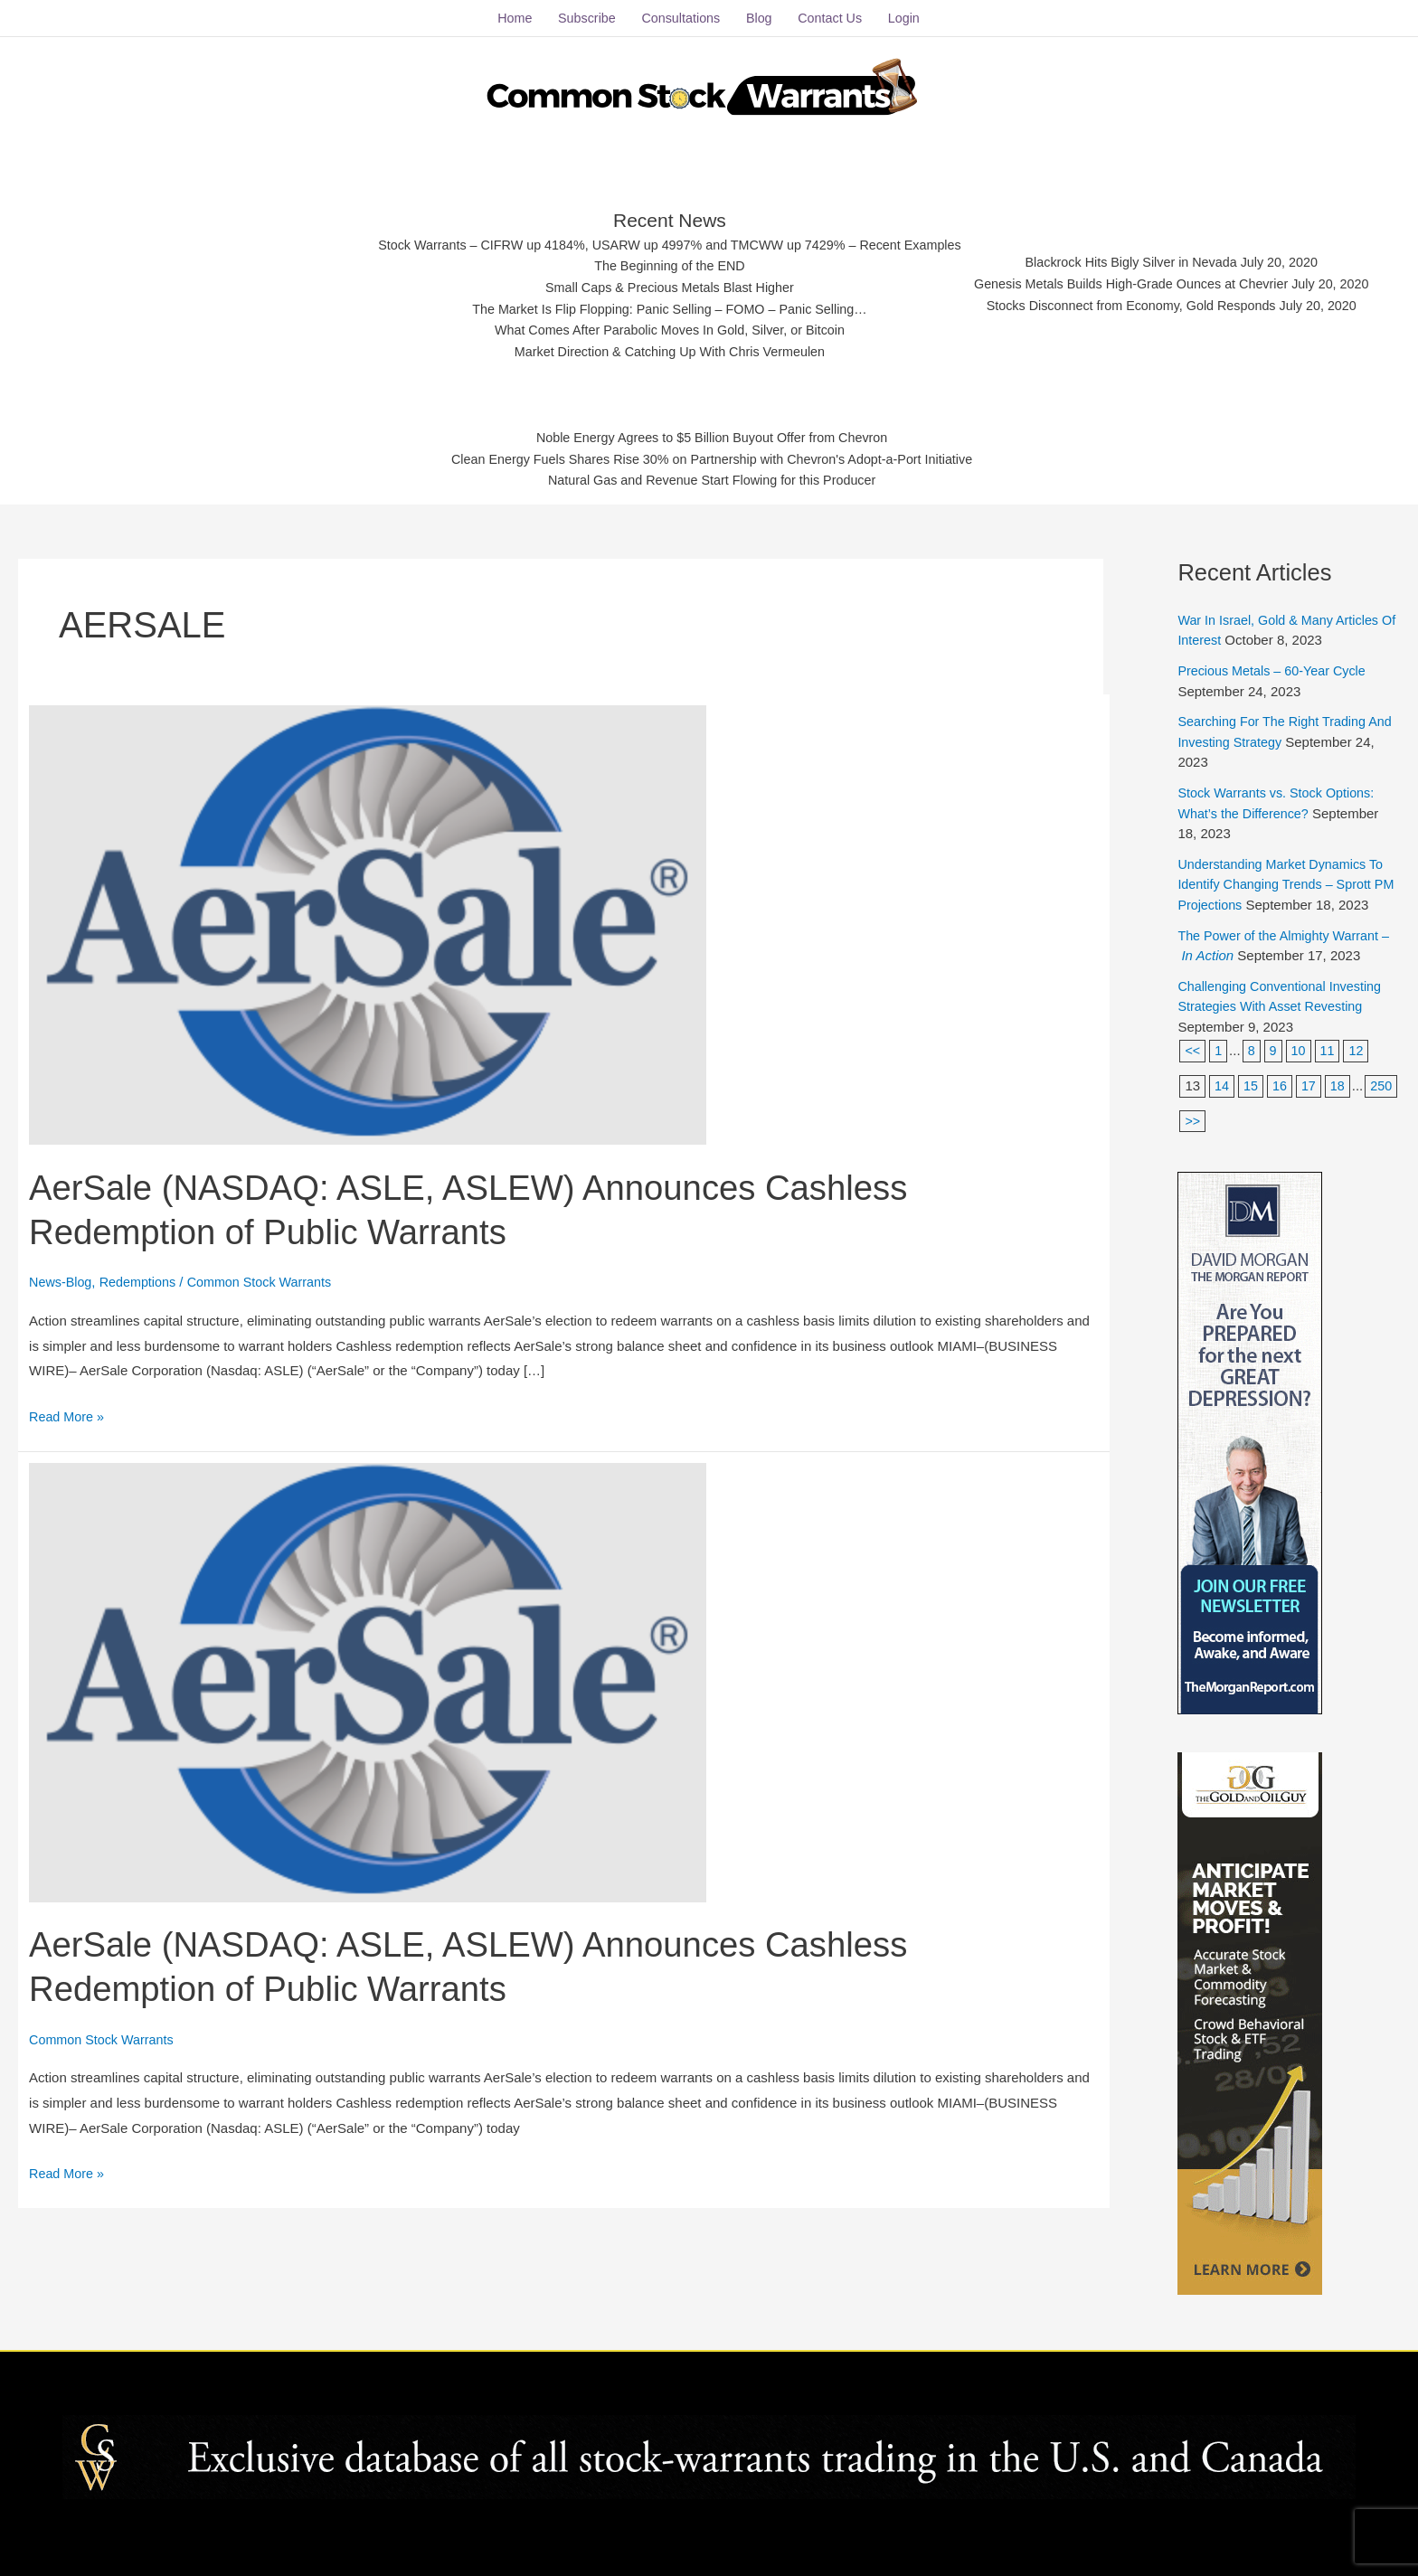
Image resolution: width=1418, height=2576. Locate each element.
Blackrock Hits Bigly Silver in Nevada (1143, 256)
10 (1300, 1043)
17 (1311, 1078)
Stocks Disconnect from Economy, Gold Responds (1143, 301)
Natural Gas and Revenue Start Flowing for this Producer (712, 478)
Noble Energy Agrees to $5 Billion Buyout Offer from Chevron (712, 433)
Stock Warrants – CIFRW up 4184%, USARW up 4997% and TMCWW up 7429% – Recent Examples (660, 237)
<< (1193, 1043)
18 (1340, 1078)
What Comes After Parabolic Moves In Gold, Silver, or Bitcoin (660, 327)
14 (1222, 1078)
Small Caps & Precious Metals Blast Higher (661, 281)
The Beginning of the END (660, 259)
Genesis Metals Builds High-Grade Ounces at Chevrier (1144, 279)
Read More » (68, 1407)
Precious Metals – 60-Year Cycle (1275, 663)
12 (1359, 1043)
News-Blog (62, 1274)
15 (1252, 1078)
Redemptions (142, 1274)
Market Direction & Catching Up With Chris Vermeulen (660, 348)
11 (1330, 1043)
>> (1230, 1113)
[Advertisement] (190, 275)
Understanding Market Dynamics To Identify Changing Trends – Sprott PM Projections (1284, 877)
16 (1281, 1078)
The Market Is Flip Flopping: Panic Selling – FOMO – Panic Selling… (660, 304)
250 (1196, 1113)
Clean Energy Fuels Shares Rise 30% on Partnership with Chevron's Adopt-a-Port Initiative (712, 456)
